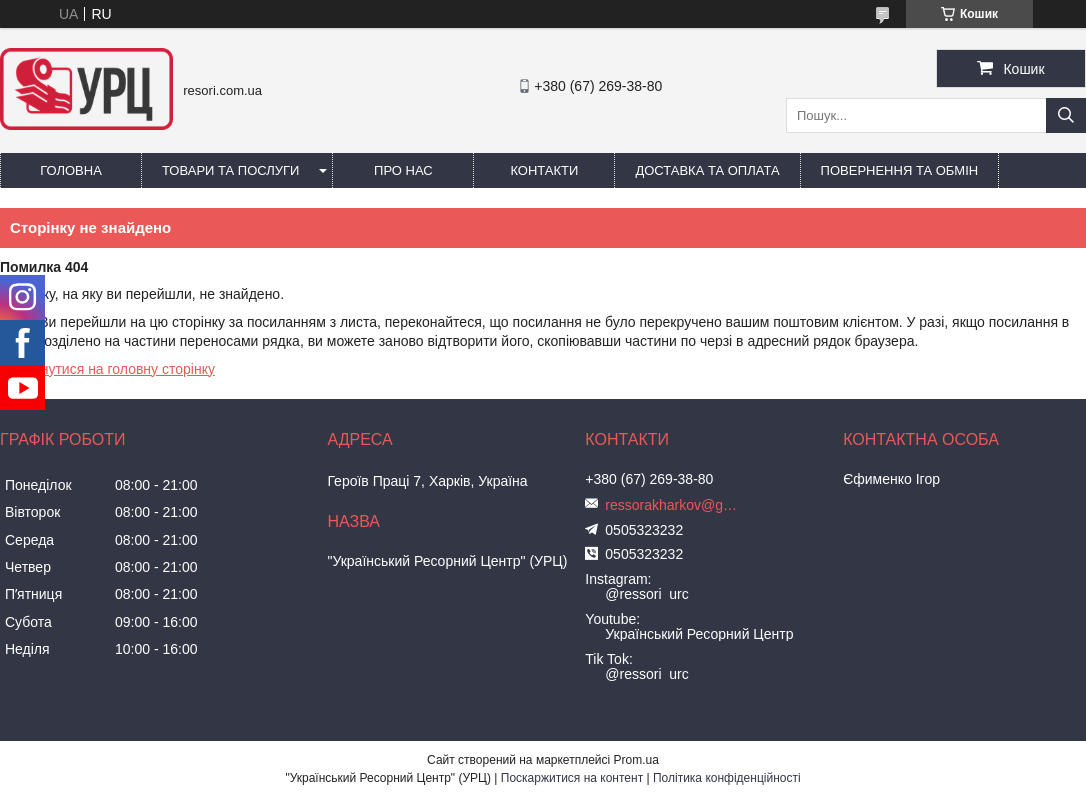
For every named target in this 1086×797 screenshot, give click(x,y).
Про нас (403, 170)
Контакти (544, 170)
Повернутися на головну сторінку (107, 369)
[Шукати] (1066, 115)
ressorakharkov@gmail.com (675, 505)
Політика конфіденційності (727, 778)
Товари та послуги (230, 170)
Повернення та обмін (900, 170)
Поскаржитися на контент (572, 778)
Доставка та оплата (707, 170)
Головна (71, 170)
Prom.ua (636, 760)
